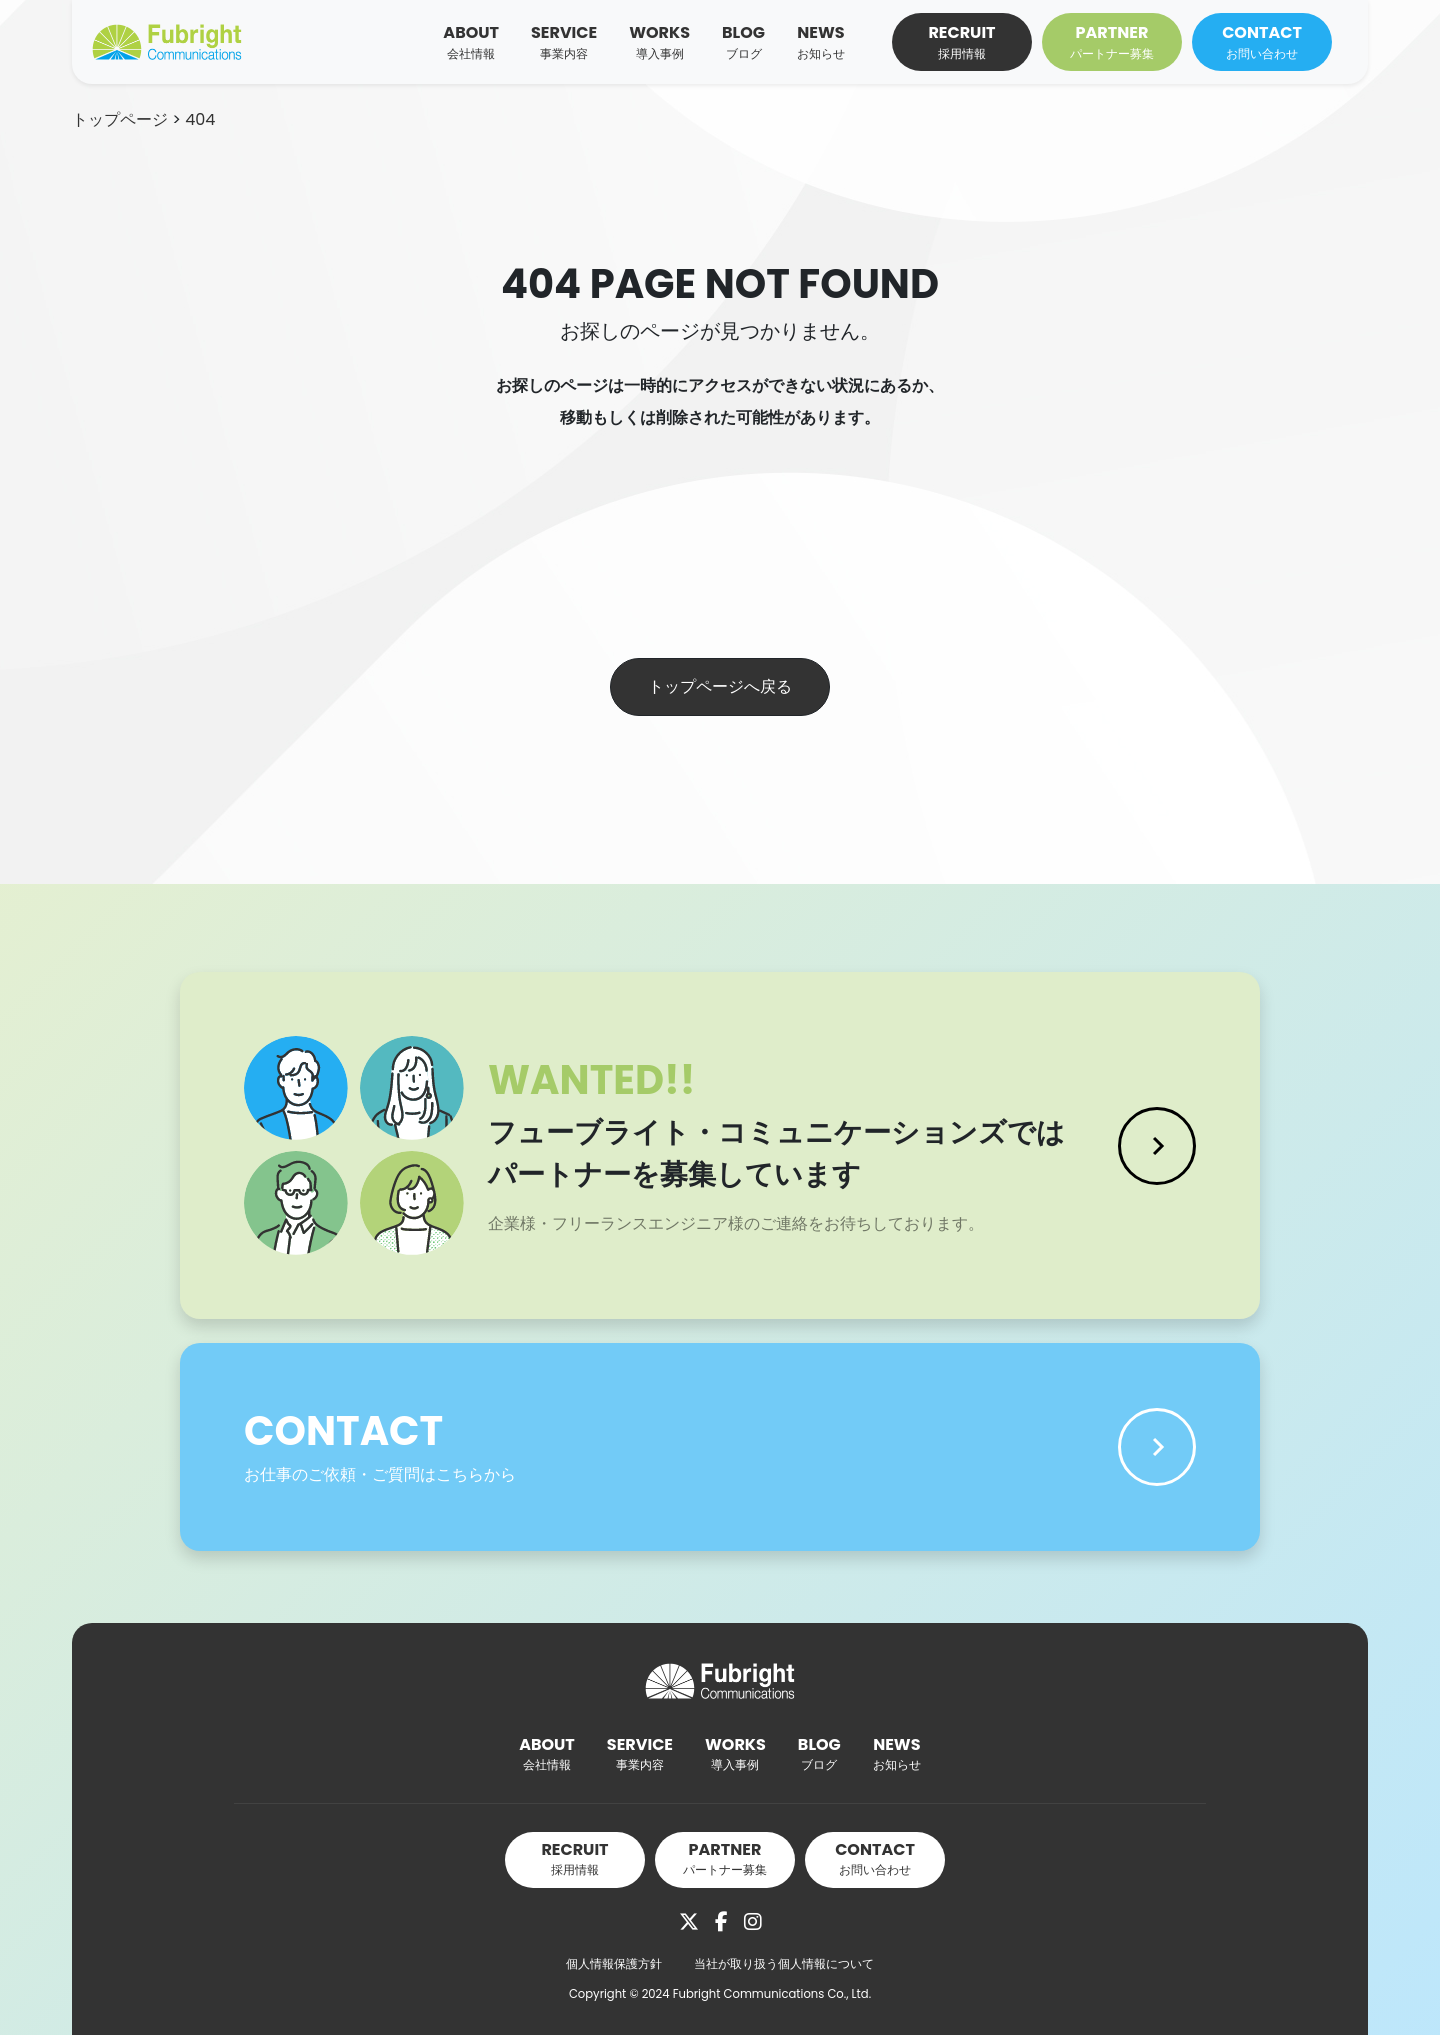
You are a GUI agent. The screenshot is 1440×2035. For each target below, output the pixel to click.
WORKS (659, 42)
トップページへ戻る (720, 686)
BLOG (743, 42)
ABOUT (471, 42)
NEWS (821, 42)
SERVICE (564, 42)
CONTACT (1262, 42)
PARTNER (1112, 42)
